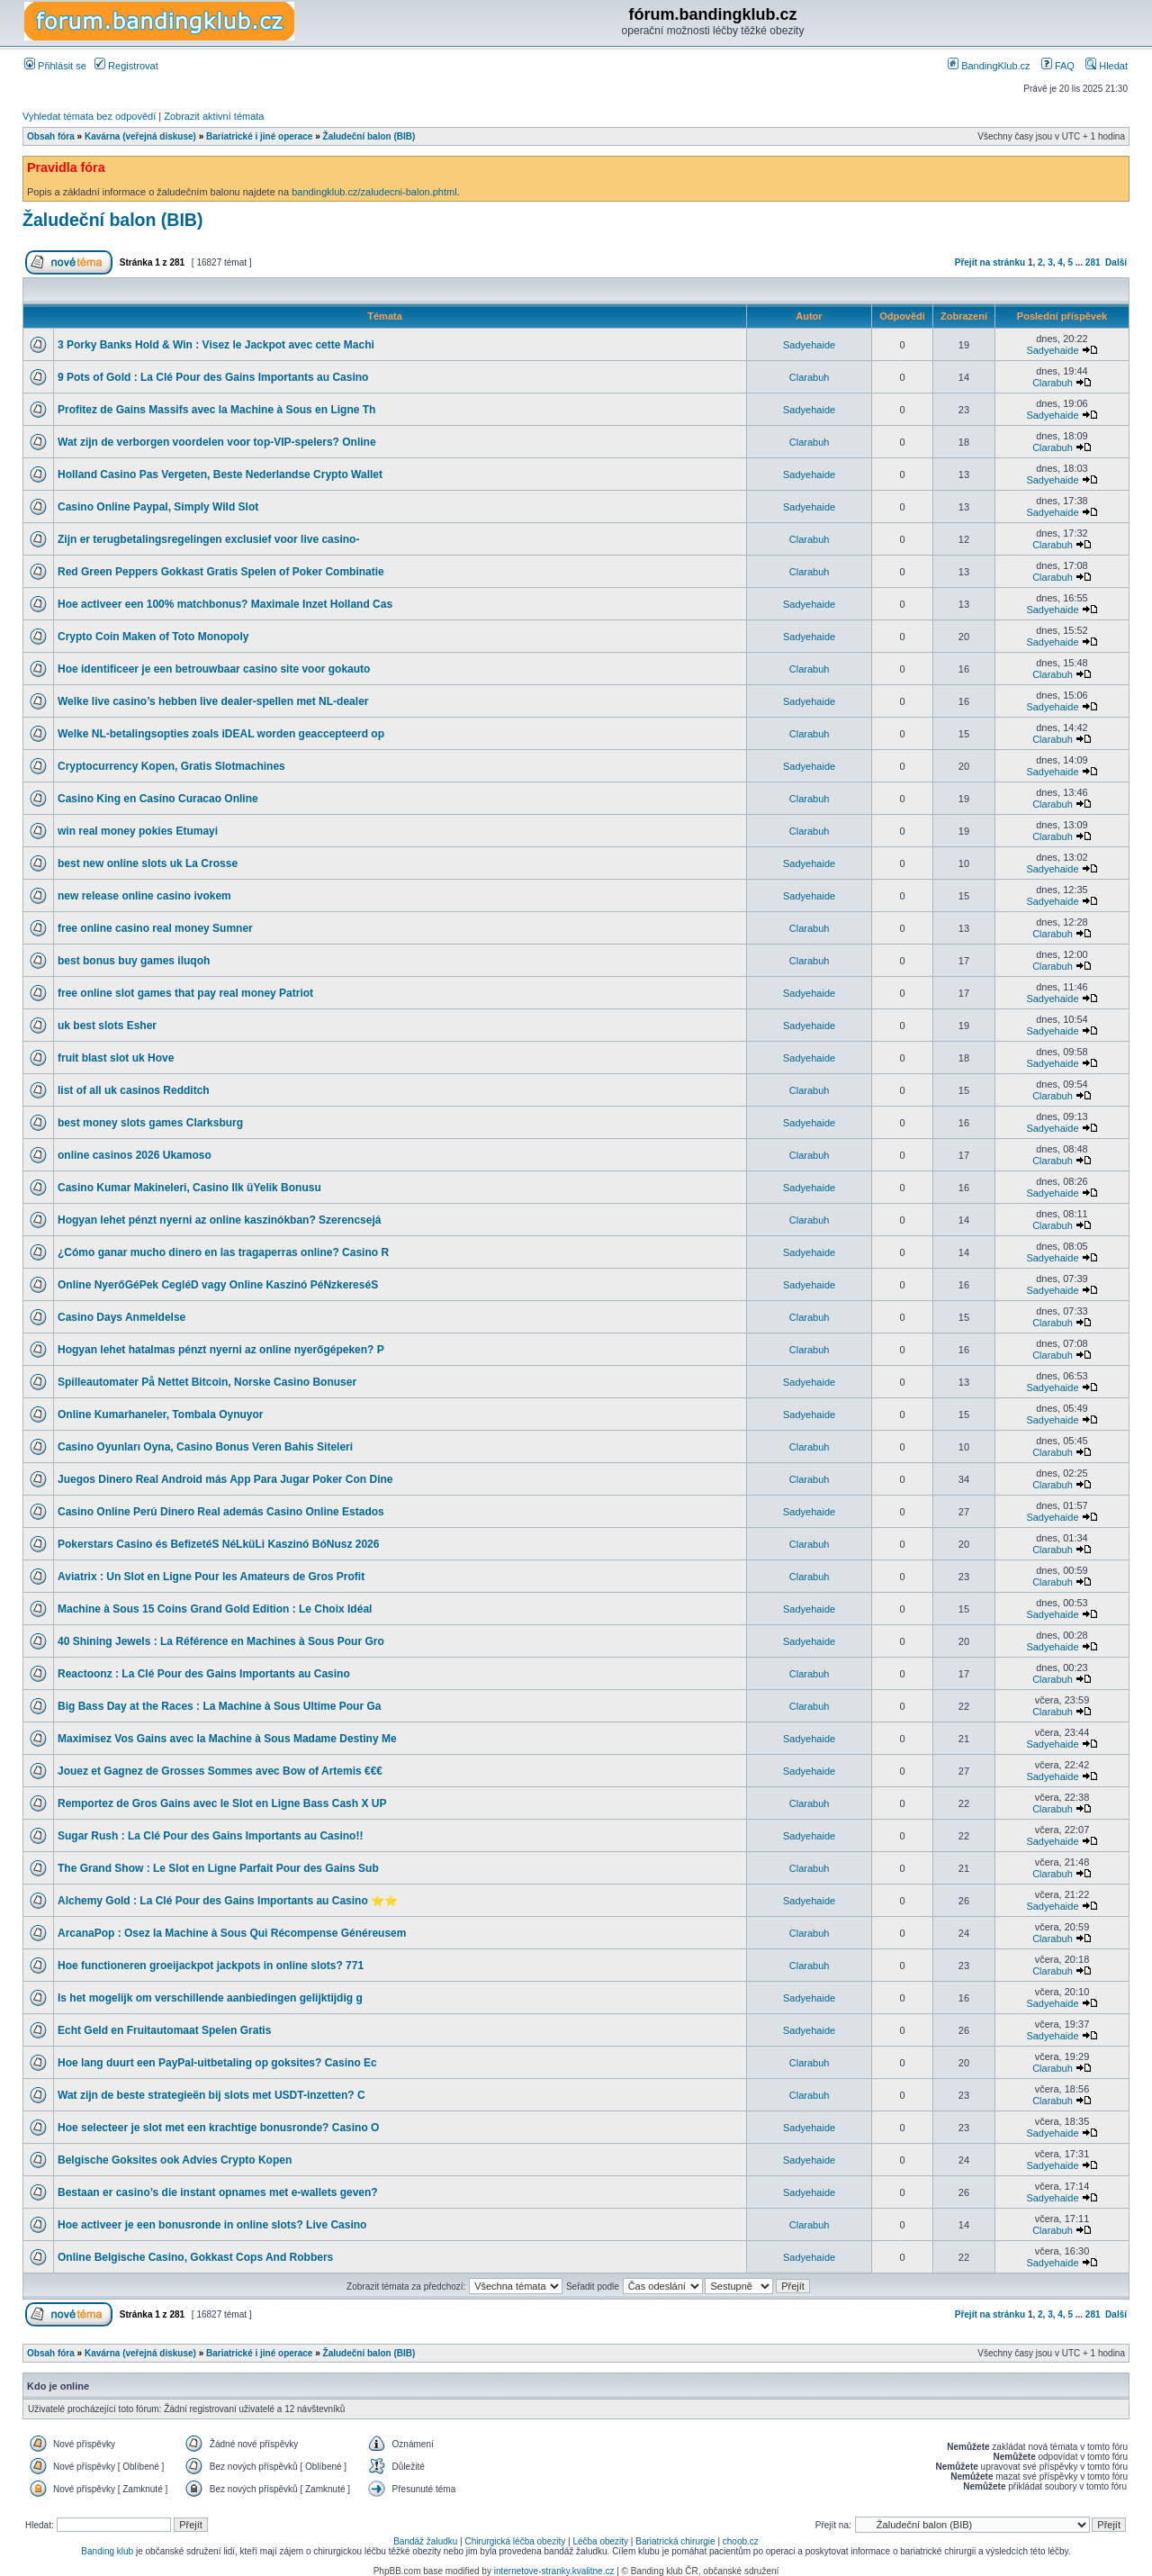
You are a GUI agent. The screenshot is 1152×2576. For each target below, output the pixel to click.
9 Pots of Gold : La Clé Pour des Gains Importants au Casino (213, 377)
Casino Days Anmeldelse (121, 1317)
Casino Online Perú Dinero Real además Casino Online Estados (221, 1511)
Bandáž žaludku (425, 2541)
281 (1093, 262)
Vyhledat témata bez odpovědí (89, 116)
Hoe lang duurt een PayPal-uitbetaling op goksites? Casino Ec (217, 2062)
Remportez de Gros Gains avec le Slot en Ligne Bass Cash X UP (222, 1803)
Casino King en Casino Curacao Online (158, 798)
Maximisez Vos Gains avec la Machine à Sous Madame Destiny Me (227, 1738)
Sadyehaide (809, 344)
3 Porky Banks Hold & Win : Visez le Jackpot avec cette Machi (216, 345)
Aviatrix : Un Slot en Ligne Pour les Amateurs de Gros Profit (211, 1576)
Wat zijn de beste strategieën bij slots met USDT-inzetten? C (211, 2095)
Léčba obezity (600, 2541)
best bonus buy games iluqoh (134, 960)
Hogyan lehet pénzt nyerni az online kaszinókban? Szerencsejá (219, 1220)
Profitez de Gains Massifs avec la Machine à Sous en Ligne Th (216, 409)
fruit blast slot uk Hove (116, 1058)
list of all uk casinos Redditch (134, 1090)
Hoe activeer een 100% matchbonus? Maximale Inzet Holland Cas (225, 604)
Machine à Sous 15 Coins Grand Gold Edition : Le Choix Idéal (215, 1609)
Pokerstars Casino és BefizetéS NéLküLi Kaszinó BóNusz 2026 (218, 1544)
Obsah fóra (51, 136)
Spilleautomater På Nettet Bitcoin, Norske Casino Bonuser (207, 1382)
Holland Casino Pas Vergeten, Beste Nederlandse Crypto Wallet (220, 474)
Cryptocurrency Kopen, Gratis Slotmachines (171, 766)
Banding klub (107, 2551)
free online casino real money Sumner (155, 928)
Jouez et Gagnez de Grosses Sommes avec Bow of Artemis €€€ (220, 1771)
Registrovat (126, 65)
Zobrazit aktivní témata (214, 116)
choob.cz (741, 2541)
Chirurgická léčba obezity (515, 2541)
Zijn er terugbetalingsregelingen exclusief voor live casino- (208, 539)
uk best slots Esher (107, 1025)
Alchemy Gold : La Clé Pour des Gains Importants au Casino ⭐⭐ (228, 1900)
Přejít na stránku (990, 262)
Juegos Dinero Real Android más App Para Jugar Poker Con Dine (225, 1479)
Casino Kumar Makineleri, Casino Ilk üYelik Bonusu (189, 1187)
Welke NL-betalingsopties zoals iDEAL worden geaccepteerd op (221, 734)
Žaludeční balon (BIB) (369, 136)
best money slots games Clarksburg (150, 1122)
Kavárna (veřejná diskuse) (140, 136)
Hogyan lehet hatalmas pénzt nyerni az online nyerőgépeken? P (221, 1349)
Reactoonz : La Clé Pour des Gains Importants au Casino (204, 1674)
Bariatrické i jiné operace (259, 136)
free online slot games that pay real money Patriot (185, 993)
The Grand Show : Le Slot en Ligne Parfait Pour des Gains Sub (218, 1868)
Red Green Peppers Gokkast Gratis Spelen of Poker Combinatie (221, 571)
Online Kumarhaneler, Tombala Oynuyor (161, 1414)
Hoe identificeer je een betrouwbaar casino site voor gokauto (214, 669)
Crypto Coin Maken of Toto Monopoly (153, 636)
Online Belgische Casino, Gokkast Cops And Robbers (195, 2257)
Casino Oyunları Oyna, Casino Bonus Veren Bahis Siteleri (205, 1447)
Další (1116, 262)
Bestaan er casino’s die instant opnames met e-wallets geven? (218, 2192)
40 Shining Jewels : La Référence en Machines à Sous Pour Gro (221, 1641)
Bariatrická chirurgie (675, 2541)
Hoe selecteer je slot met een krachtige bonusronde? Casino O (218, 2127)
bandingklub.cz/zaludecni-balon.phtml (374, 191)
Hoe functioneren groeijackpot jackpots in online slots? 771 (211, 1965)
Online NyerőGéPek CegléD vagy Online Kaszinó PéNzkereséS (218, 1285)
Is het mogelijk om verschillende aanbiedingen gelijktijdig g (210, 1998)
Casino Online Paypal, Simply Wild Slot (158, 507)
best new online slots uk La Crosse (148, 863)
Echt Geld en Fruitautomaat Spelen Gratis (164, 2030)
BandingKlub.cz (989, 65)
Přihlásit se (55, 65)
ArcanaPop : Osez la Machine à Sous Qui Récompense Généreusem (232, 1933)
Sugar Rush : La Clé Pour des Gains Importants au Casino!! (210, 1836)
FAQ (1058, 65)
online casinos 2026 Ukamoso (135, 1155)
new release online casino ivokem (144, 896)
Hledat (1106, 65)
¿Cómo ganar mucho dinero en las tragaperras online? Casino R (223, 1252)
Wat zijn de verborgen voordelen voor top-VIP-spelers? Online (217, 442)
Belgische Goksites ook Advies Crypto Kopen (175, 2160)
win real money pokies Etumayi (138, 831)
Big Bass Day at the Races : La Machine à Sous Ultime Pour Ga (219, 1706)
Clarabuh (809, 377)
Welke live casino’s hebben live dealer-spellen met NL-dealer (213, 701)
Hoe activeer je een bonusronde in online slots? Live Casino (212, 2225)
